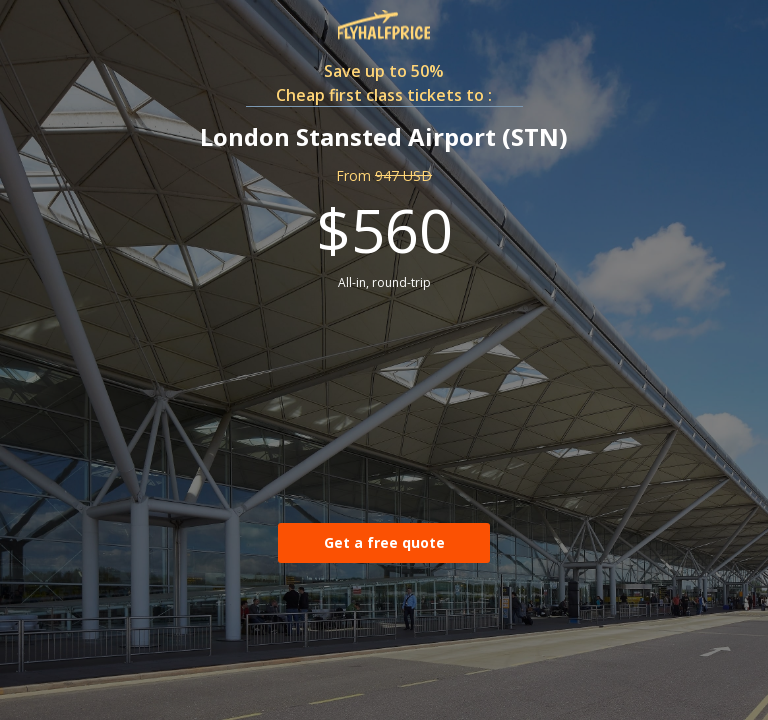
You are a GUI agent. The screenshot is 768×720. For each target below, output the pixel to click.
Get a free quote (384, 542)
